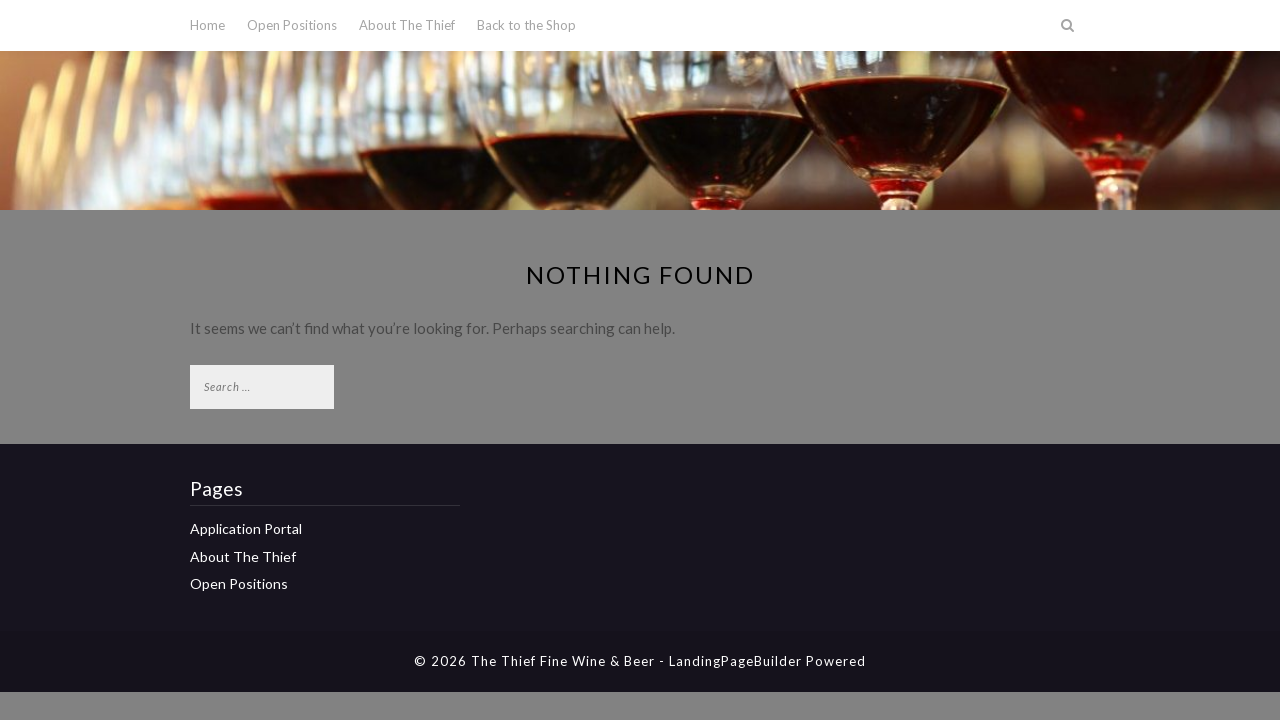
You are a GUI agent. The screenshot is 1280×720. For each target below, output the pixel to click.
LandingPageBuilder (735, 661)
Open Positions (292, 25)
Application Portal (246, 528)
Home (207, 25)
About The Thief (407, 25)
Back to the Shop (526, 25)
